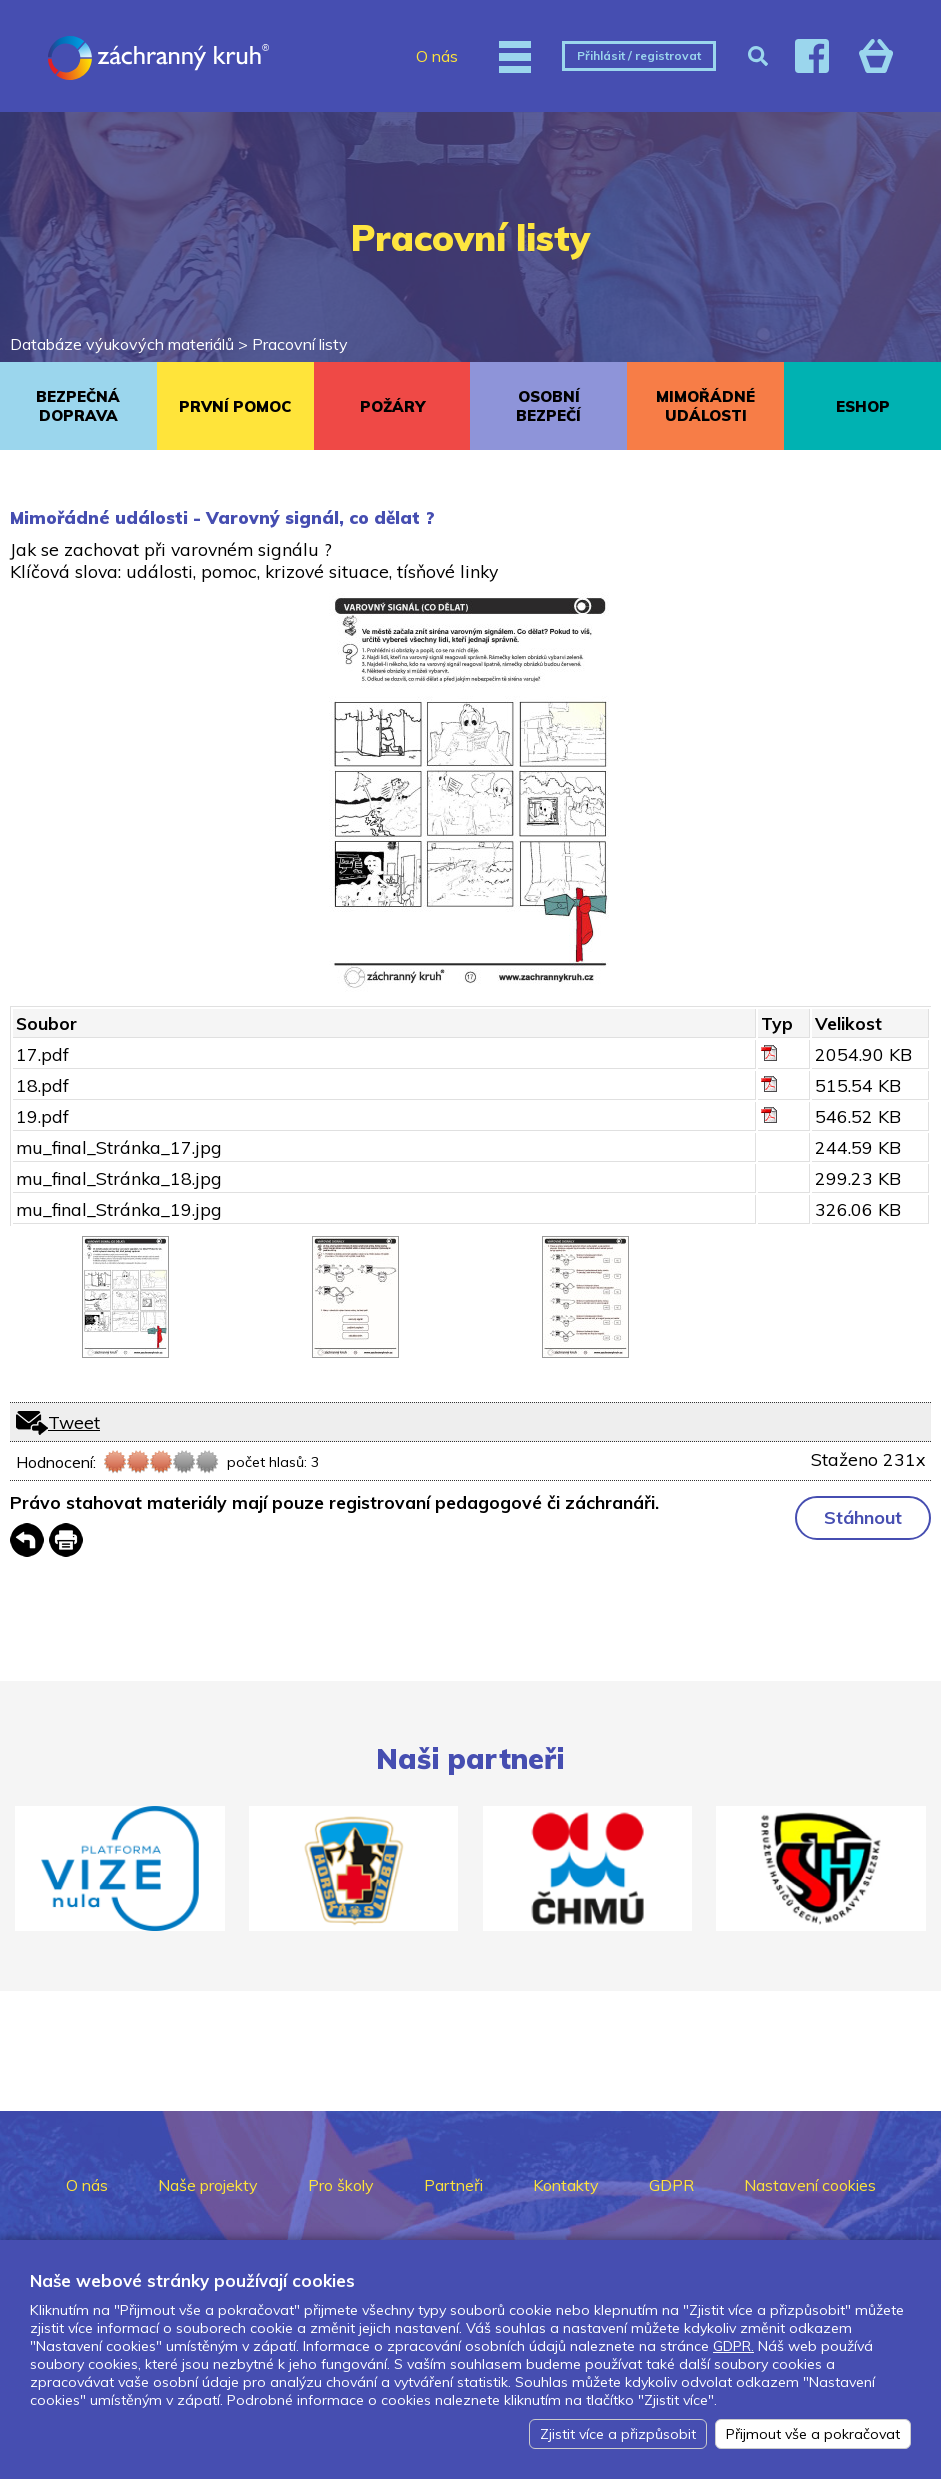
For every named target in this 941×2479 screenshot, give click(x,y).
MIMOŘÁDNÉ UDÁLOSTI (705, 406)
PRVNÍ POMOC (235, 406)
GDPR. (733, 2346)
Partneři (453, 2185)
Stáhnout (863, 1517)
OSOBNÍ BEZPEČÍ (548, 406)
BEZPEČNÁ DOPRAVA (78, 406)
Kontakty (566, 2185)
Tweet (74, 1422)
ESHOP (863, 406)
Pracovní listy (300, 344)
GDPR (671, 2185)
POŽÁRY (392, 406)
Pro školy (341, 2185)
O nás (437, 56)
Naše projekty (208, 2185)
